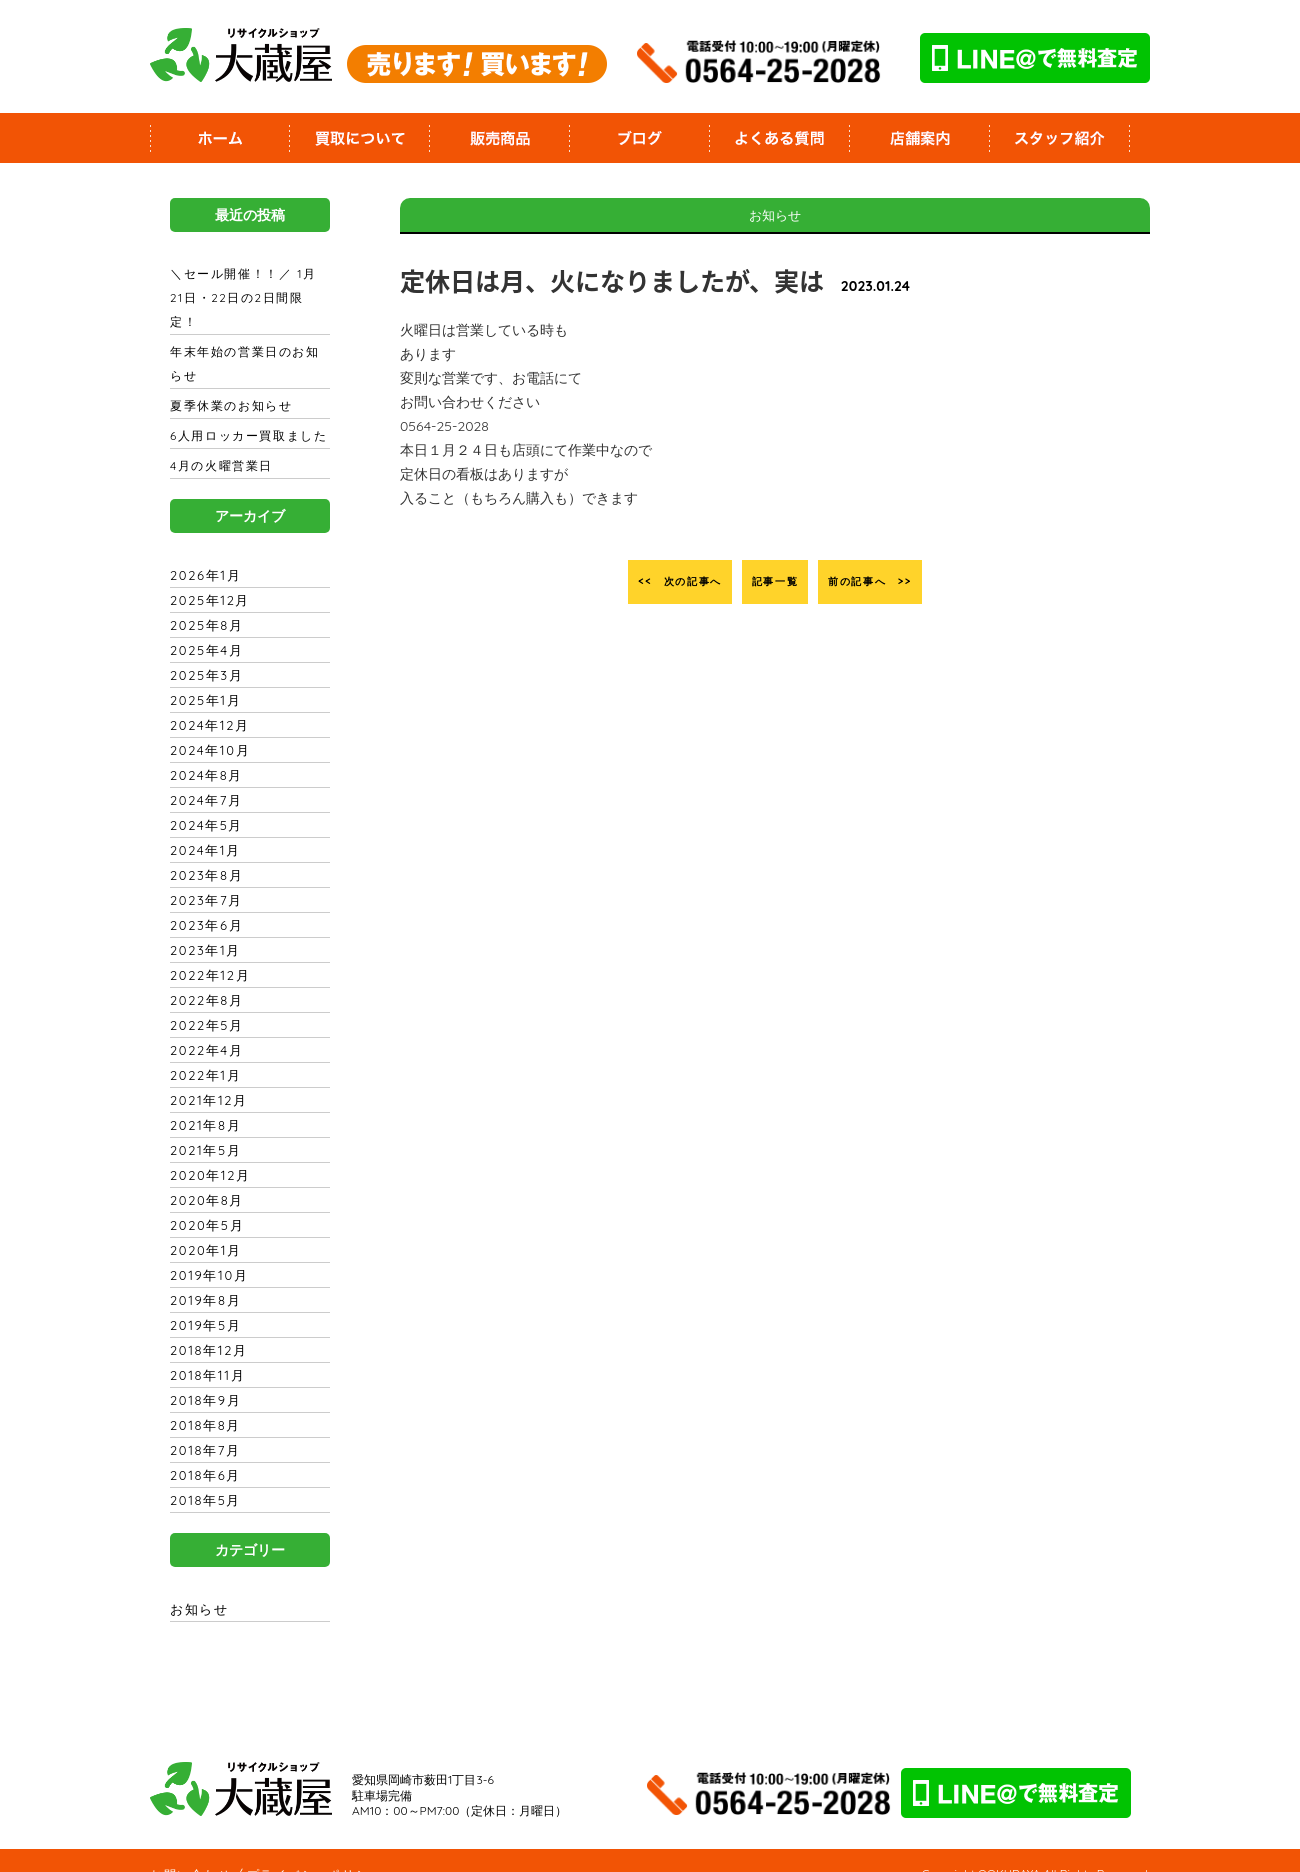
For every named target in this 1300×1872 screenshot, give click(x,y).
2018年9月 (202, 1376)
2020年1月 (202, 1226)
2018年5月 (202, 1476)
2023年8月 (203, 851)
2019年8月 (202, 1276)
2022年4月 (203, 1026)
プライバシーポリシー (308, 1850)
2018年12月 (205, 1326)
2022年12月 (206, 951)
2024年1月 (202, 826)
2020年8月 (204, 1176)
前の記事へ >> (902, 582)
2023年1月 (202, 926)
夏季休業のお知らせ (228, 382)
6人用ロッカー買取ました (245, 412)
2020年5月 (204, 1201)
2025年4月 (203, 626)
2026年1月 (202, 551)
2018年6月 (202, 1451)
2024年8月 (203, 751)
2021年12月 (205, 1076)
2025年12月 (206, 576)
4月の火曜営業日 (219, 442)
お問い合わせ (189, 1850)
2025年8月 (203, 601)
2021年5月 (202, 1126)
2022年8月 (203, 976)
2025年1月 (202, 676)
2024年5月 (203, 801)
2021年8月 (202, 1101)
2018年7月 (202, 1426)
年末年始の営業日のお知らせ (248, 340)
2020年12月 (206, 1151)
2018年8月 (202, 1401)
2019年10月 (205, 1251)
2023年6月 (203, 901)
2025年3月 (203, 651)
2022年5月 (203, 1001)
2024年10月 (206, 726)
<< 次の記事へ (647, 582)
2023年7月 (203, 876)
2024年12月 (206, 701)
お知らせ (198, 1585)
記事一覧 (775, 582)
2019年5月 (202, 1301)
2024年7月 (203, 776)
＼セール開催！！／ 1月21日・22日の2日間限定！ (245, 286)
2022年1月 (202, 1051)
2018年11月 (203, 1351)
